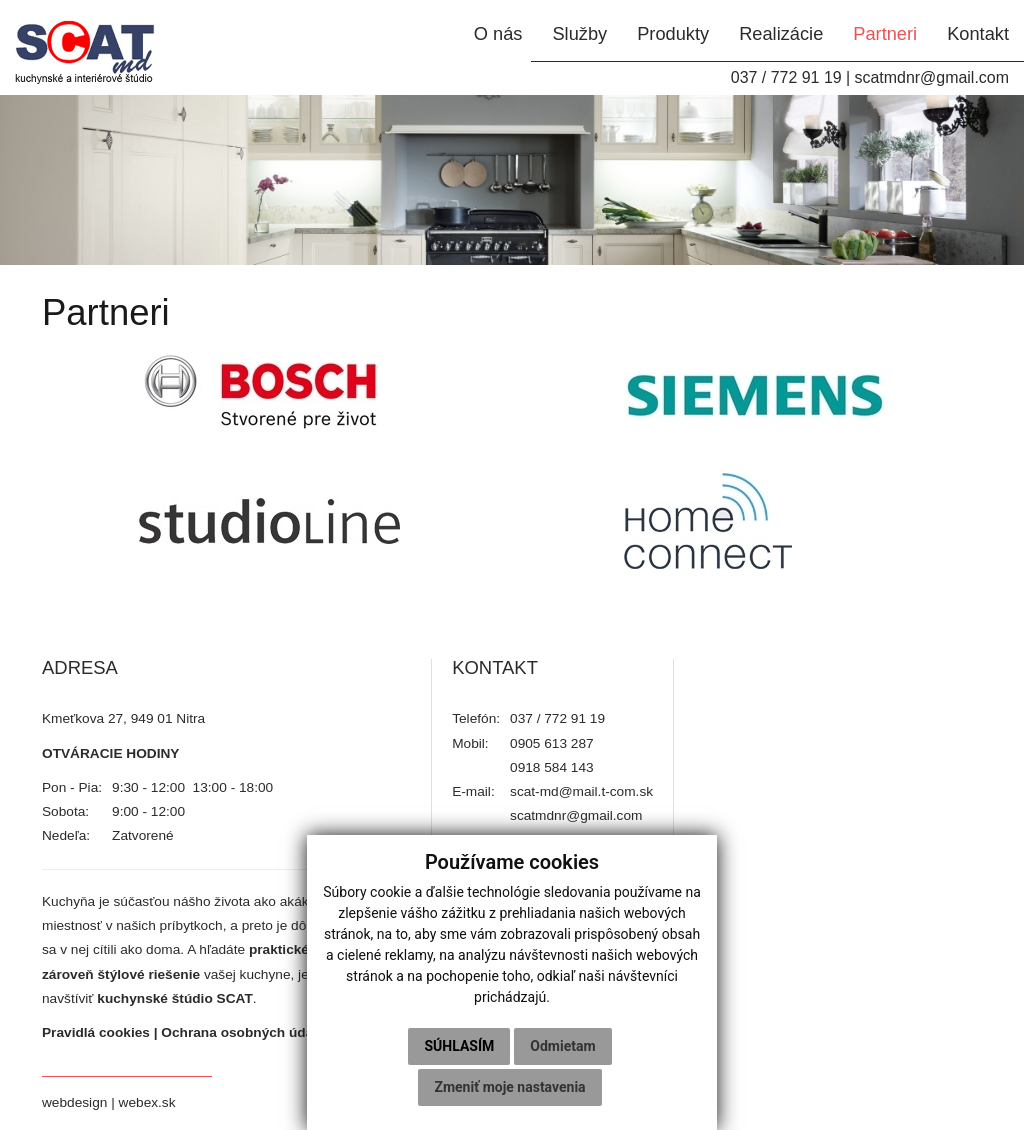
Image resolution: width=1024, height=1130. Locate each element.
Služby (579, 33)
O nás (498, 33)
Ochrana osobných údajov (247, 1032)
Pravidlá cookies (96, 1032)
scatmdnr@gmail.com (931, 77)
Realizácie (781, 33)
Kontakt (978, 33)
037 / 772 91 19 (786, 77)
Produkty (673, 33)
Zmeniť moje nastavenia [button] (509, 1087)
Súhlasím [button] (459, 1046)
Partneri (885, 33)
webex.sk (147, 1102)
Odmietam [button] (562, 1046)
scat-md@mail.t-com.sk (581, 791)
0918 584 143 (552, 767)
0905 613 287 (552, 743)
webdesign (74, 1102)
